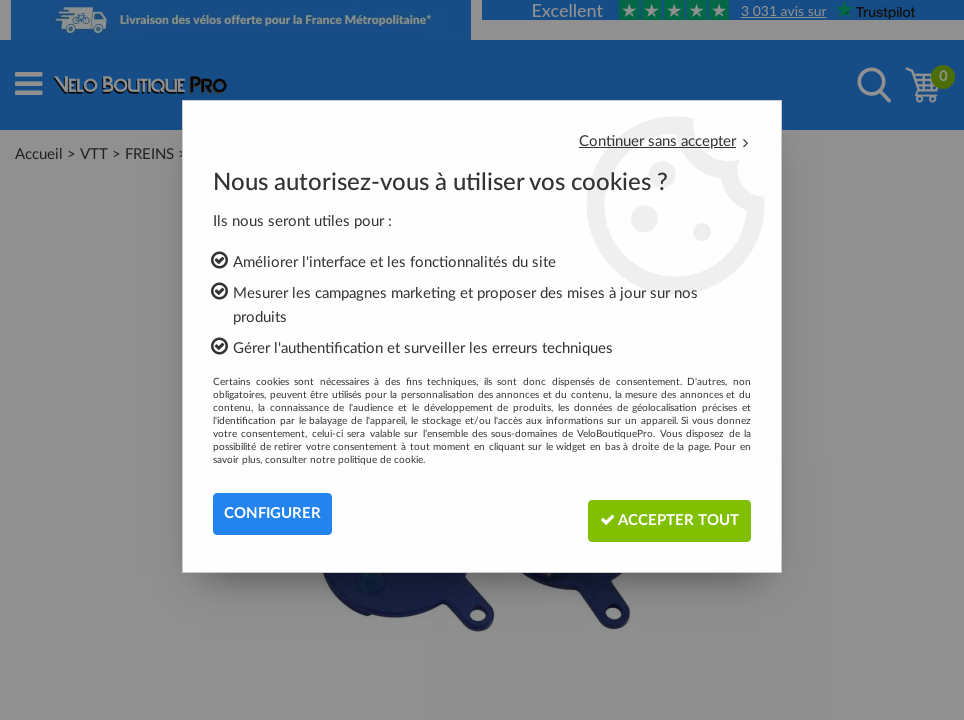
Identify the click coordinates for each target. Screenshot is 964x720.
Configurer (275, 514)
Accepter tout (660, 513)
